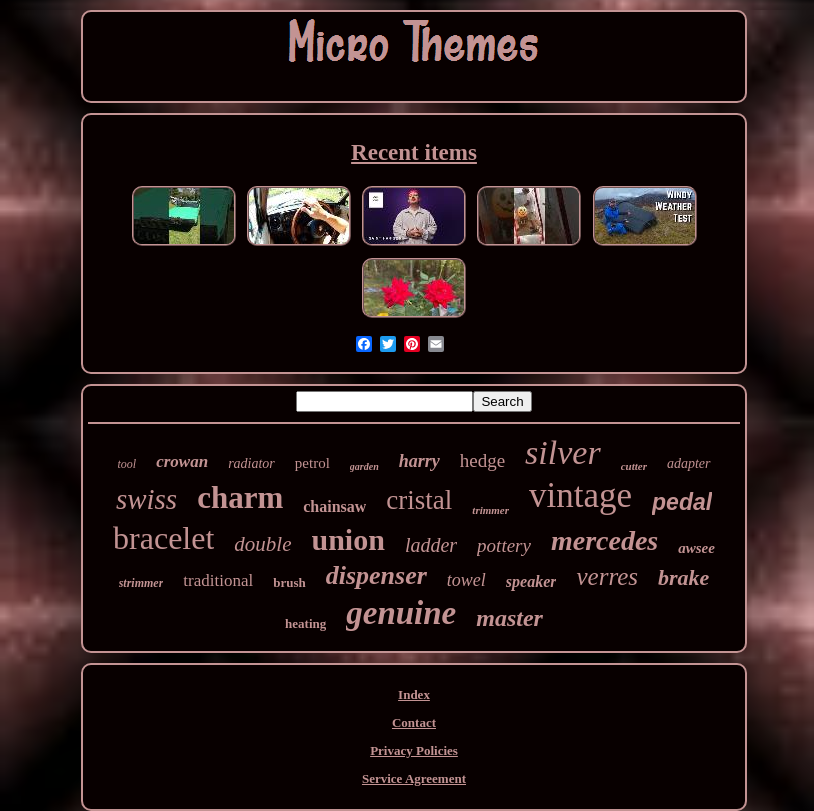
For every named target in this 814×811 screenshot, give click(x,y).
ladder (431, 545)
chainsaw (334, 506)
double (262, 544)
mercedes (604, 540)
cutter (634, 466)
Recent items (414, 152)
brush (289, 582)
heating (305, 623)
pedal (682, 502)
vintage (580, 495)
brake (683, 577)
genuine (401, 613)
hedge (482, 460)
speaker (531, 581)
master (509, 618)
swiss (146, 499)
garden (364, 466)
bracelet (163, 538)
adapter (689, 463)
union (348, 539)
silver (563, 452)
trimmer (490, 510)
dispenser (376, 575)
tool (126, 464)
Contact (414, 722)
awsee (696, 548)
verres (607, 576)
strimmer (141, 583)
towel (466, 580)
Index (414, 694)
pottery (504, 545)
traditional (218, 580)
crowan (182, 461)
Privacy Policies (414, 750)
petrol (312, 463)
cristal (419, 500)
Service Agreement (414, 778)
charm (240, 497)
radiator (251, 463)
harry (419, 461)
